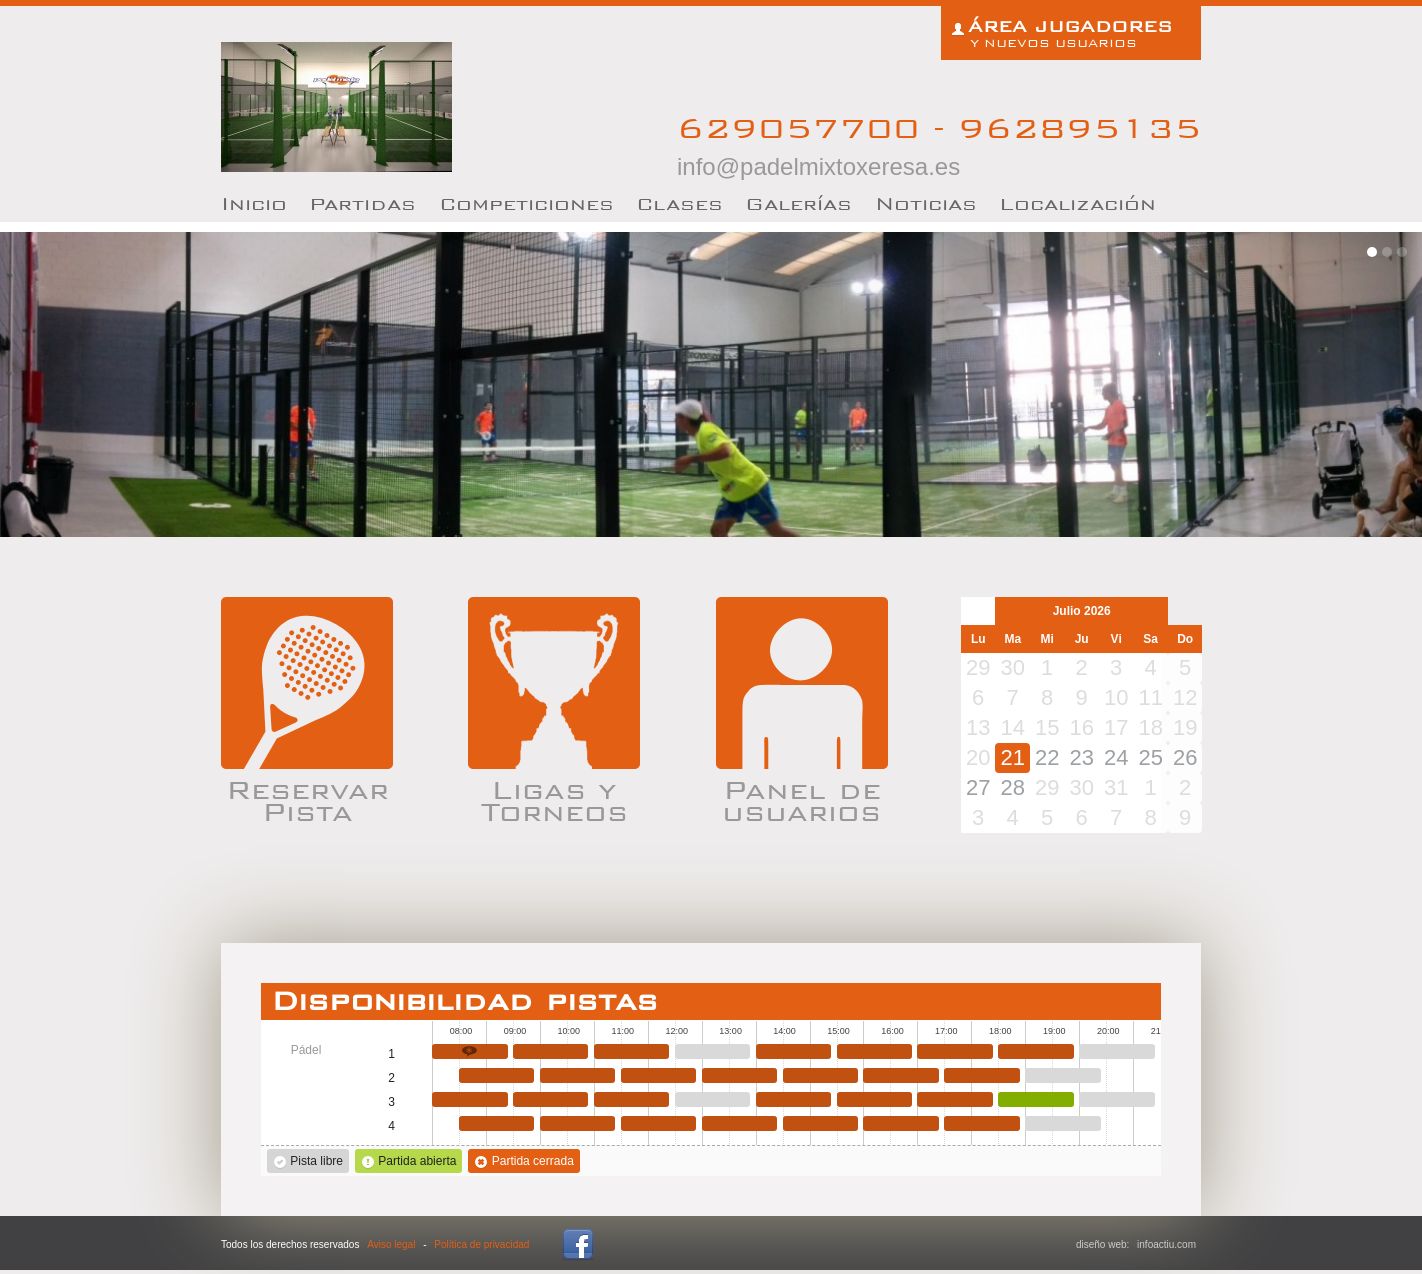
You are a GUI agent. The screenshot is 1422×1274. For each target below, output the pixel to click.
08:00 (470, 1051)
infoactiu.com (1166, 1244)
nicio (254, 203)
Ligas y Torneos (554, 798)
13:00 (740, 1075)
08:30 (497, 1075)
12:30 (713, 1051)
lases (679, 203)
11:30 (659, 1075)
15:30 (875, 1051)
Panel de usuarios (801, 798)
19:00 (1063, 1075)
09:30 (551, 1051)
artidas (362, 203)
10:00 (578, 1075)
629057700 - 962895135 (939, 144)
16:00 (901, 1075)
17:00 (955, 1051)
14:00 (794, 1051)
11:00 (632, 1051)
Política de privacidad (481, 1244)
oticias (926, 203)
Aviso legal (391, 1244)
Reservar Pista (307, 798)
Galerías (798, 203)
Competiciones (526, 203)
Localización (1077, 203)
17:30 (982, 1075)
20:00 (1117, 1051)
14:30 (821, 1075)
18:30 (1036, 1051)
